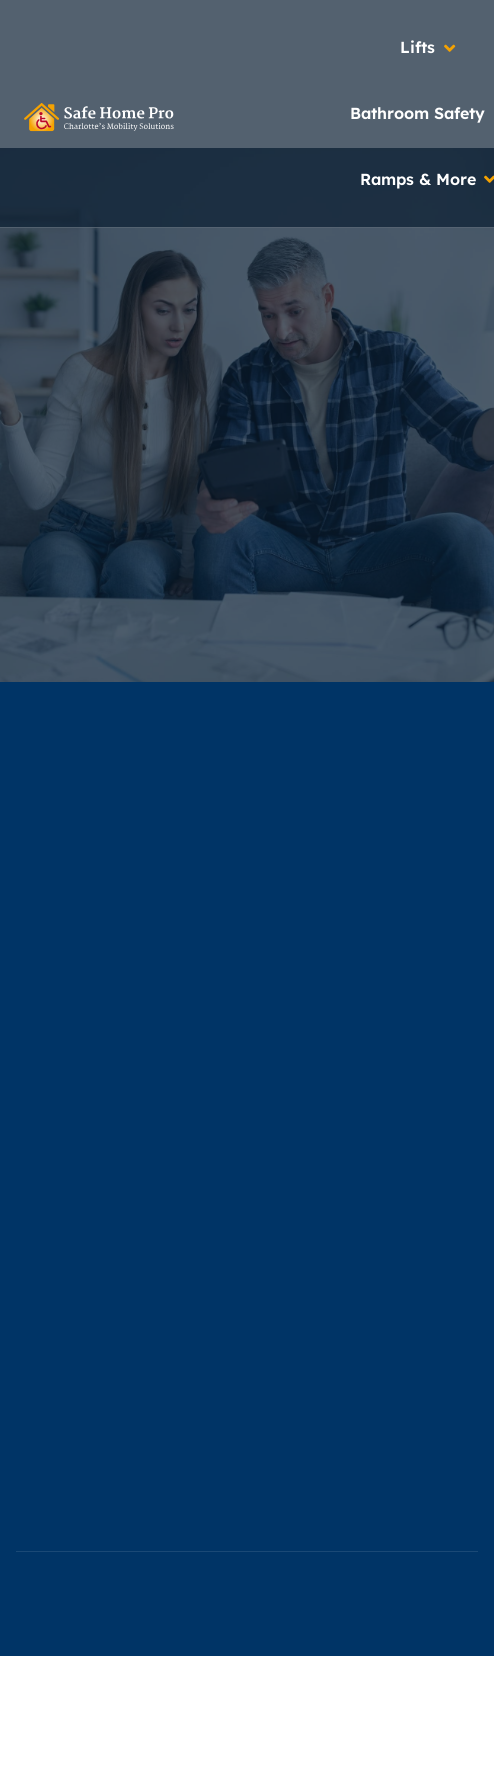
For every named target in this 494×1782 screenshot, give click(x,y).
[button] (429, 48)
